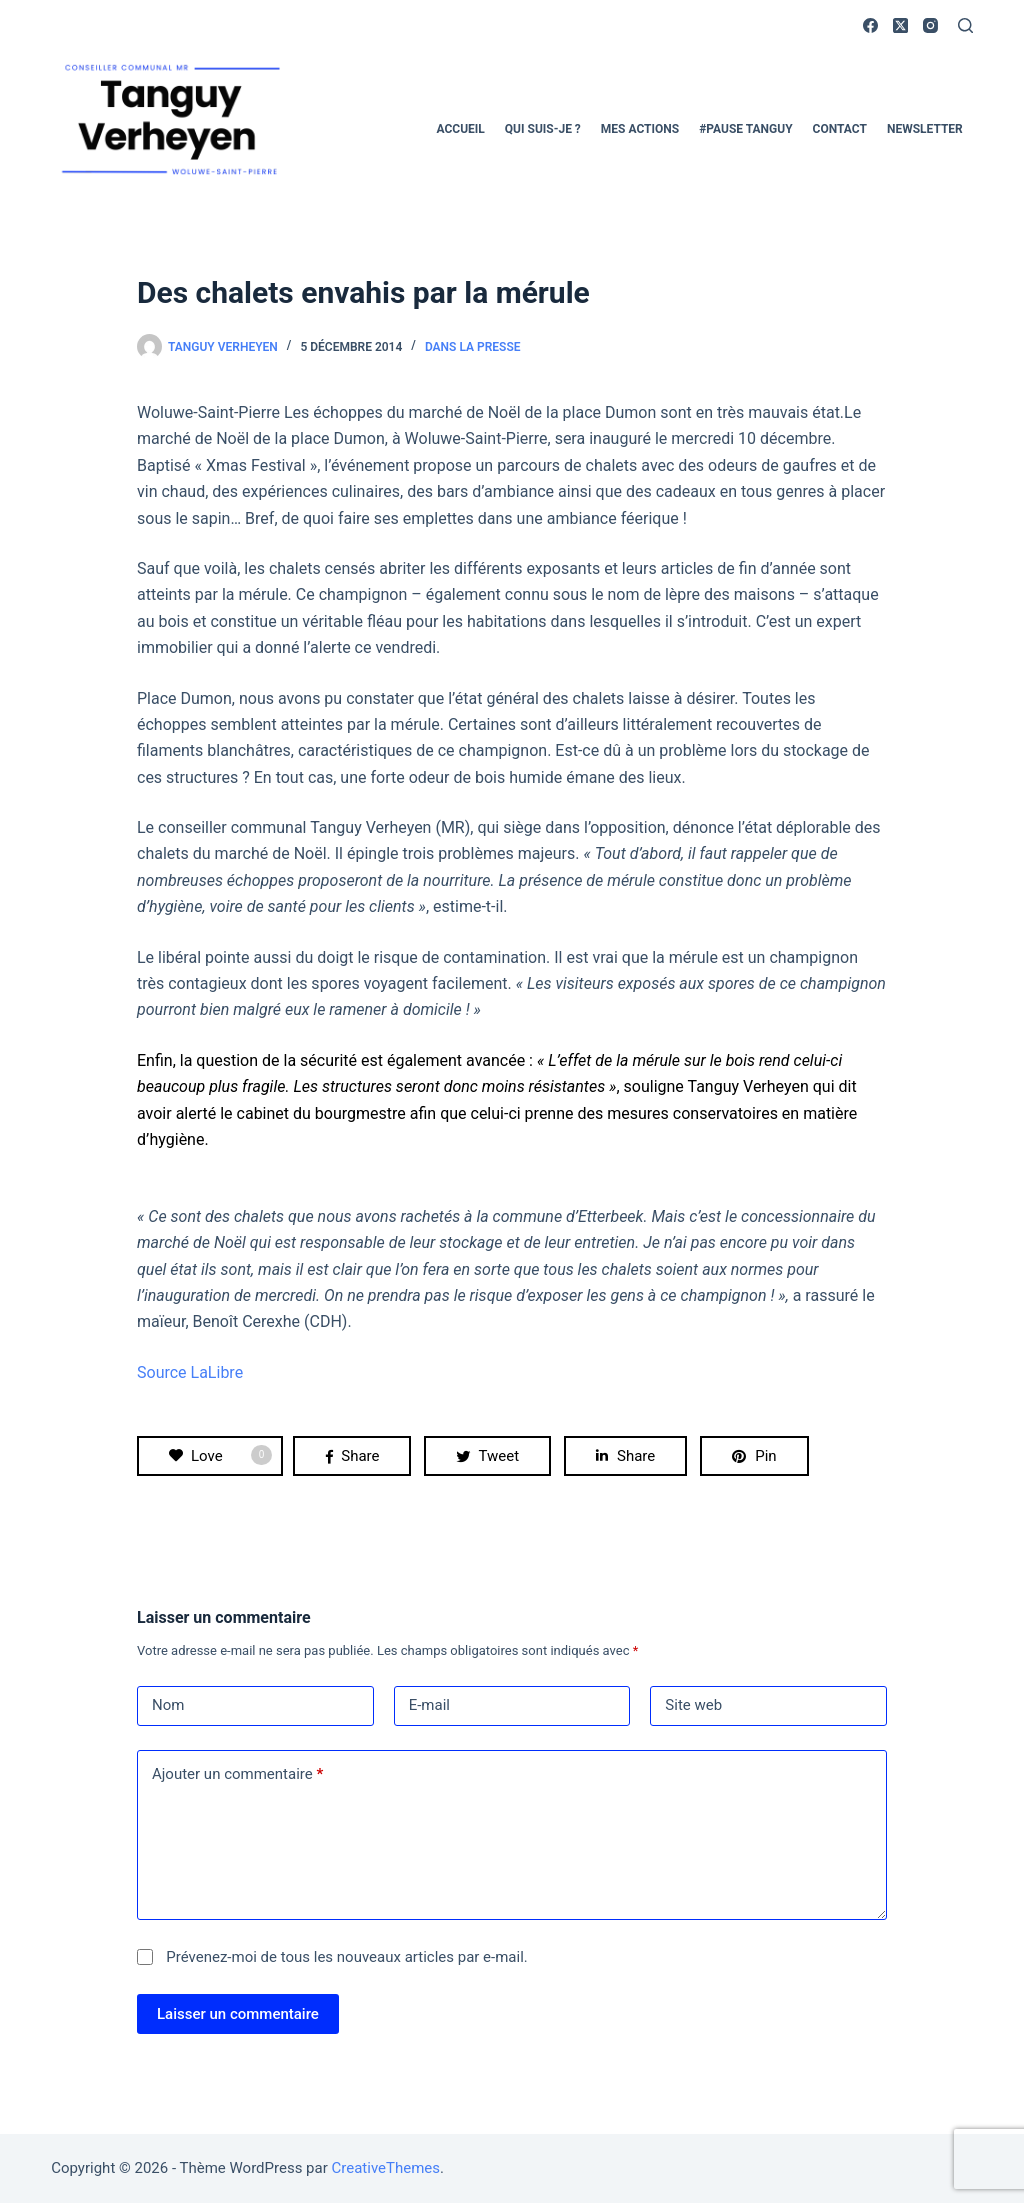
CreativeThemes (386, 2168)
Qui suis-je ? (543, 129)
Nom (168, 1705)
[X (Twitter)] (900, 25)
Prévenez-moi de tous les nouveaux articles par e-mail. (347, 1957)
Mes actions (640, 129)
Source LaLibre (190, 1372)
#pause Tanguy (745, 129)
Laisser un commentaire (238, 2014)
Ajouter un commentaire (237, 1774)
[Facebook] (870, 25)
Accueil (461, 129)
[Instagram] (930, 25)
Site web (693, 1705)
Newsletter (925, 129)
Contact (840, 129)
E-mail (429, 1705)
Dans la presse (473, 347)
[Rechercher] (965, 25)
